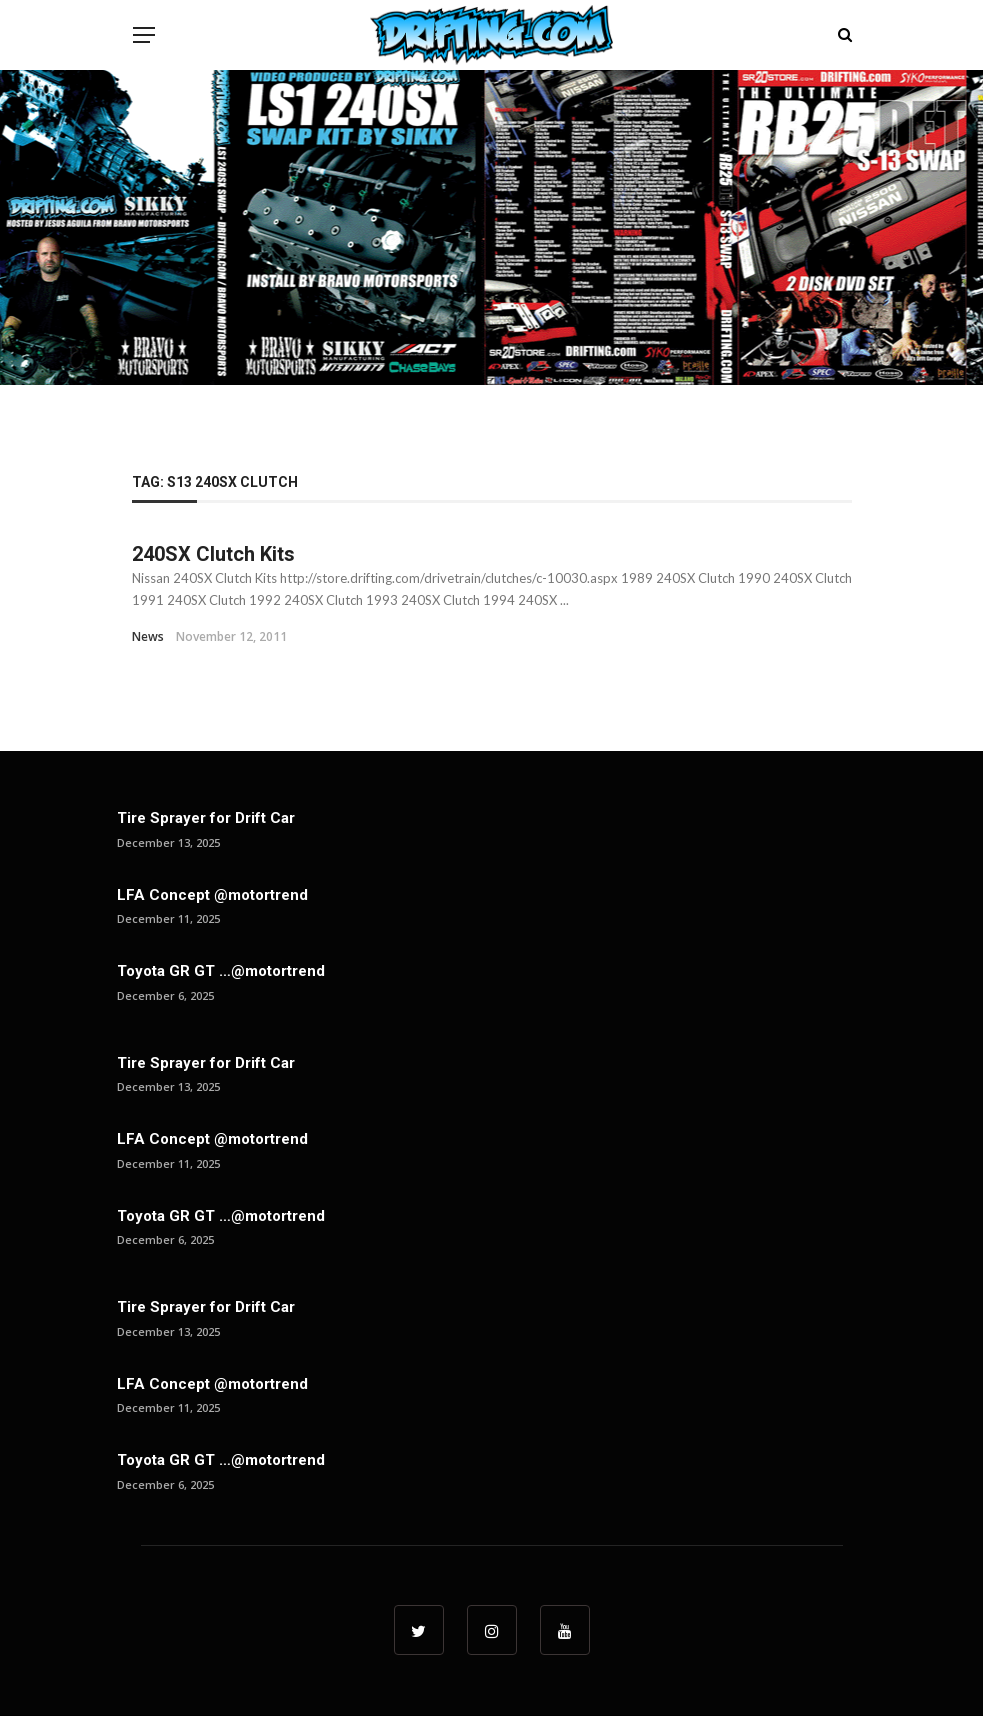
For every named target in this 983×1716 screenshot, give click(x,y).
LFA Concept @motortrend (212, 895)
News (148, 636)
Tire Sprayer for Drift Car (206, 818)
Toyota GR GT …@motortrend (221, 971)
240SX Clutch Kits (213, 554)
